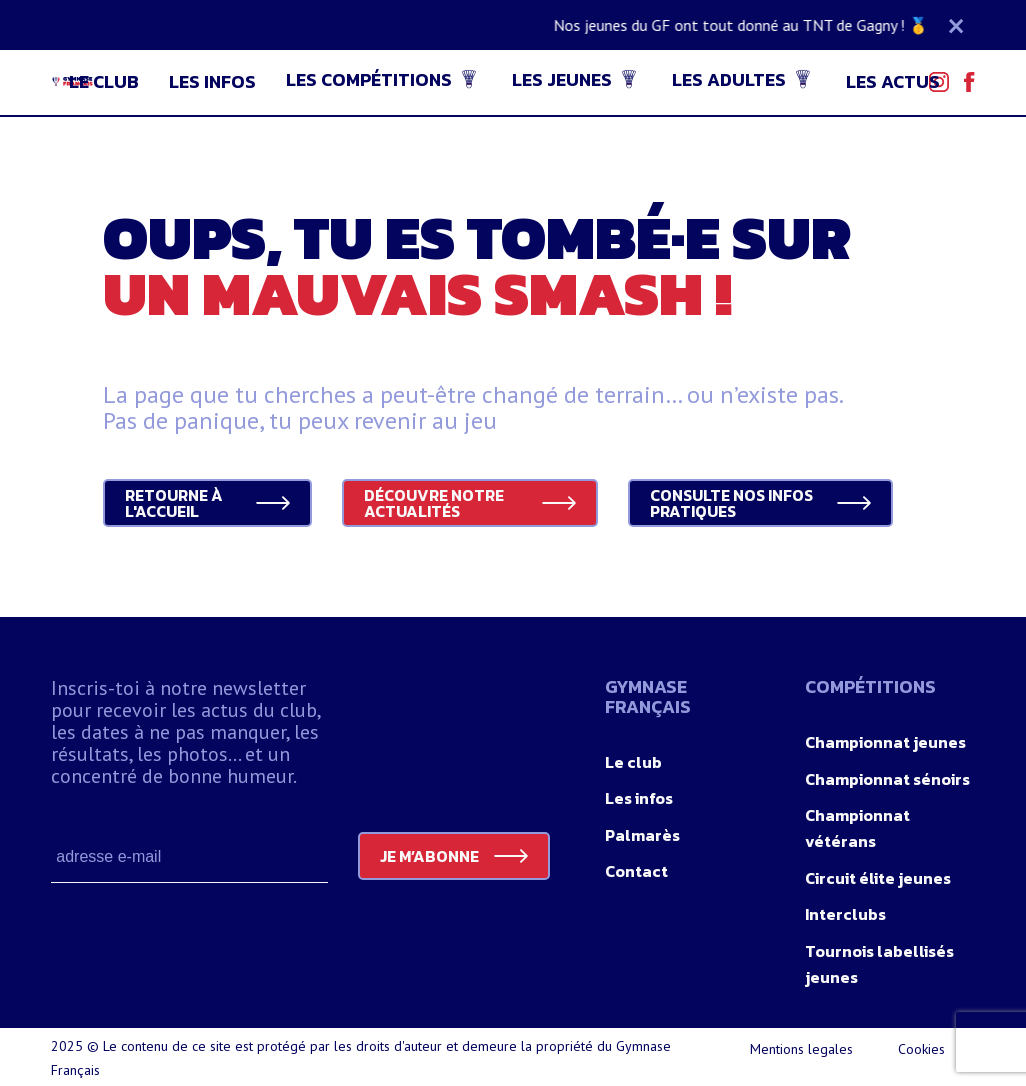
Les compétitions (369, 79)
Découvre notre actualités (434, 503)
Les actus (893, 81)
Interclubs (845, 914)
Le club (104, 81)
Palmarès (642, 835)
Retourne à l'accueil (174, 503)
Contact (636, 871)
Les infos (212, 81)
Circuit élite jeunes (878, 878)
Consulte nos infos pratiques (731, 503)
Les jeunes (562, 79)
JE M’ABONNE (429, 856)
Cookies (921, 1049)
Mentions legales (801, 1049)
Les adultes (729, 79)
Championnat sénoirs (887, 779)
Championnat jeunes (885, 742)
